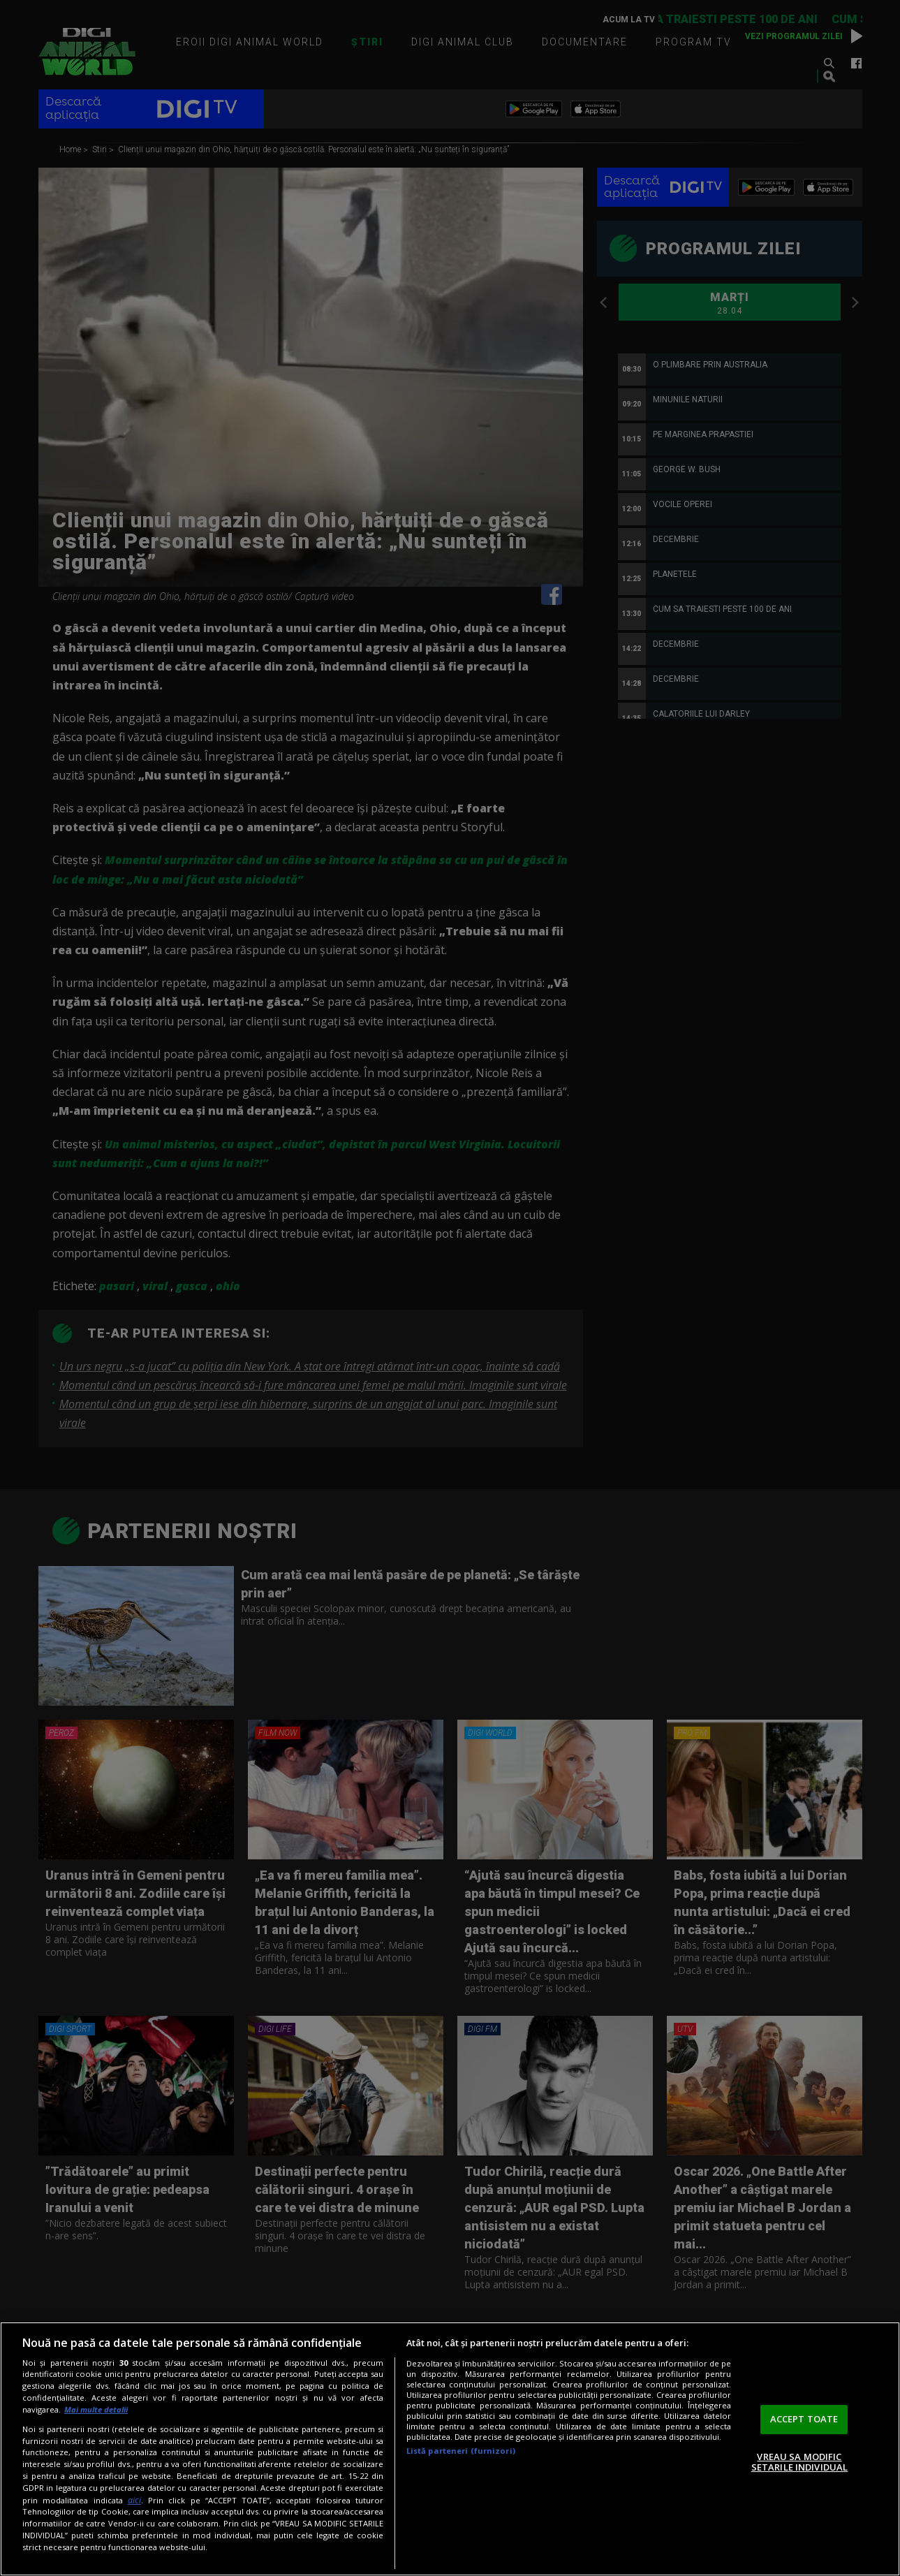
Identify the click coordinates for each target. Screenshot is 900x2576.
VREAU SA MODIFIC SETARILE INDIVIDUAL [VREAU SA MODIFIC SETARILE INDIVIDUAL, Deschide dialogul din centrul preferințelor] (799, 2462)
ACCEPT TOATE (804, 2419)
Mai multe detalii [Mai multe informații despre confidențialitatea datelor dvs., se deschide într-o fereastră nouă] (96, 2409)
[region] (450, 2449)
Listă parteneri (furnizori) (460, 2450)
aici (134, 2500)
